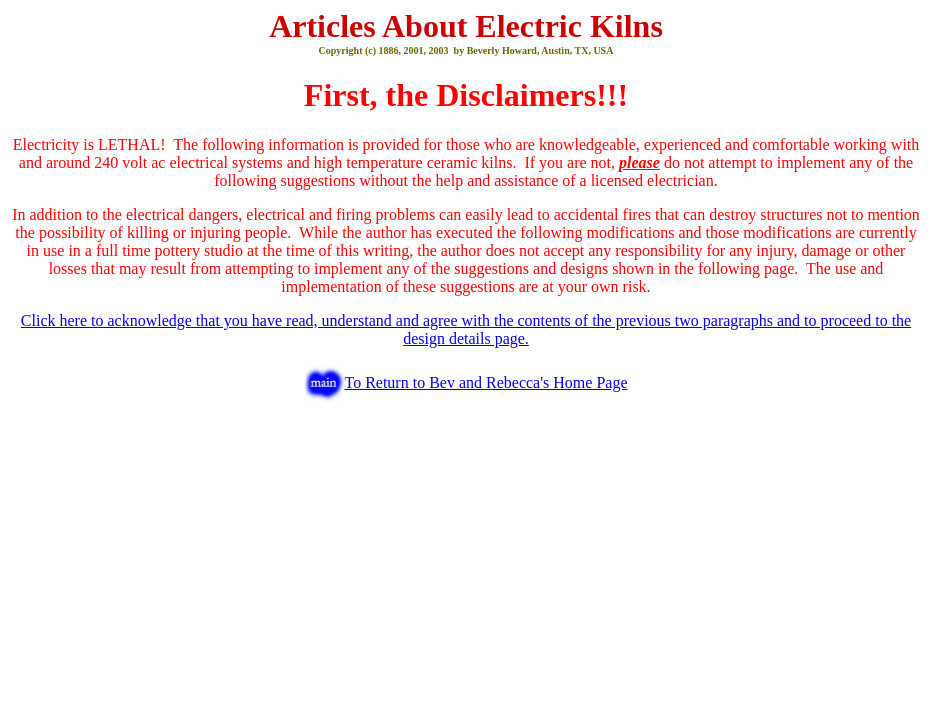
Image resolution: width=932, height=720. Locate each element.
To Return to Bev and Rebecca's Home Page (485, 382)
